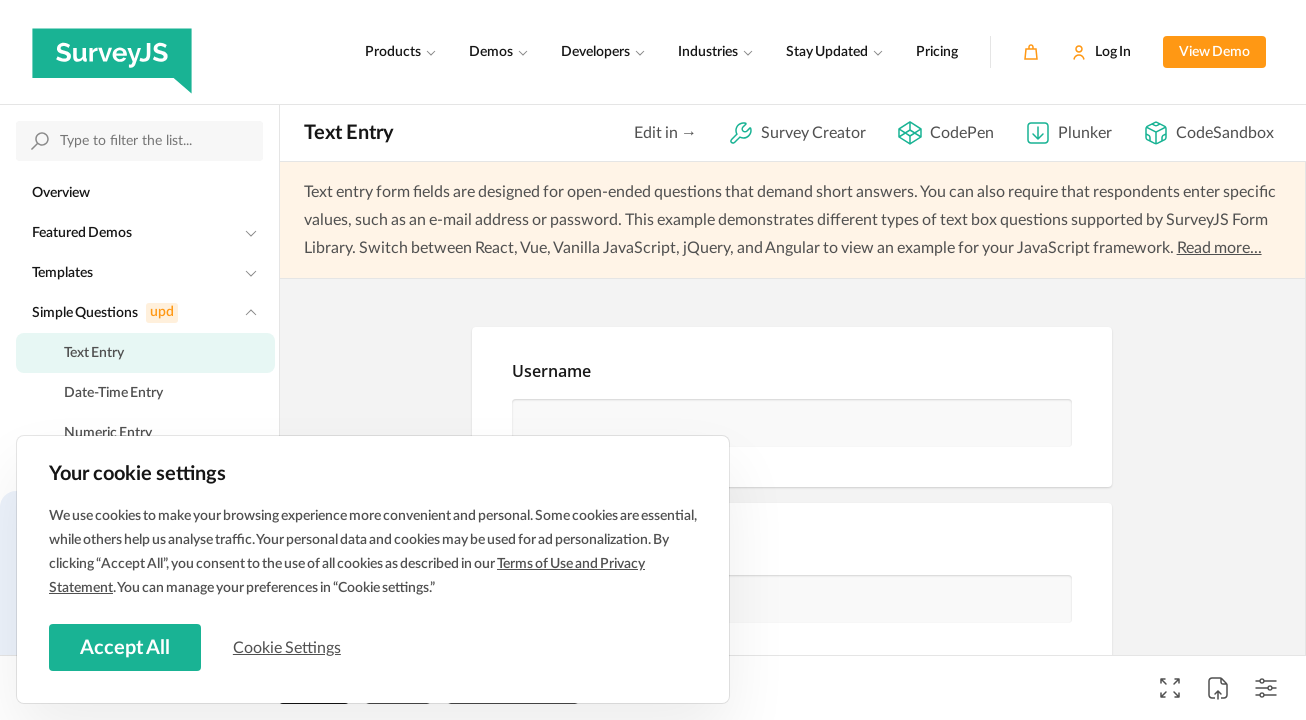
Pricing (937, 52)
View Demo (1214, 52)
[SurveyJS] (112, 52)
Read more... (1219, 248)
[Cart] (1031, 52)
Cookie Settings (289, 647)
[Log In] (1101, 52)
